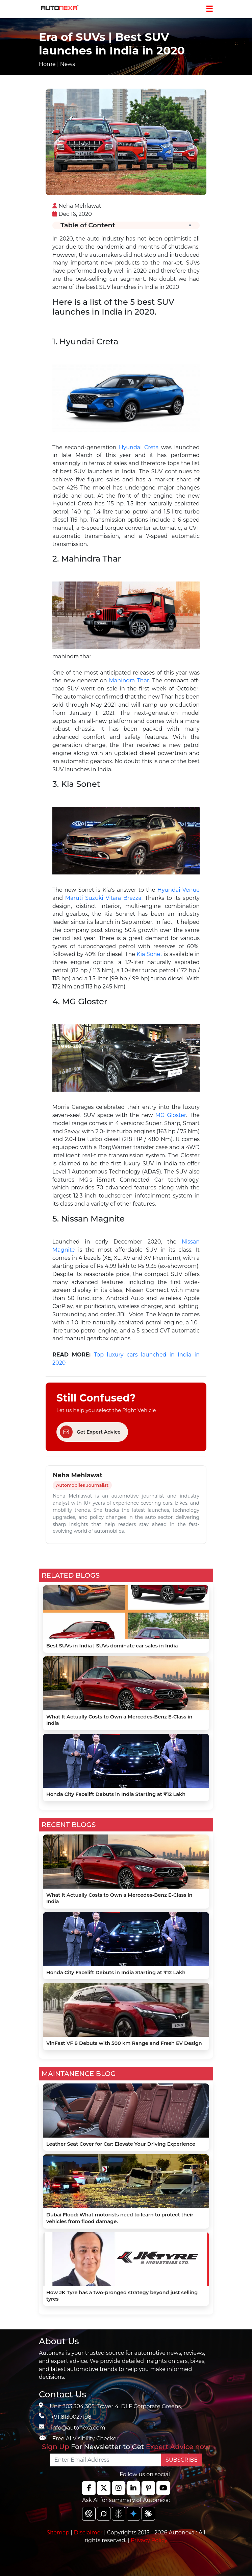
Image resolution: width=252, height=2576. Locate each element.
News (67, 64)
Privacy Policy (149, 2540)
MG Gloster (170, 1115)
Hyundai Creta (139, 447)
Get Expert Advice (90, 1432)
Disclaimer (88, 2532)
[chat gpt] (89, 2514)
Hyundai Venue (178, 890)
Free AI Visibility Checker (85, 2438)
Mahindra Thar (129, 680)
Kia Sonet (149, 954)
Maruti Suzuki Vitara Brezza (103, 898)
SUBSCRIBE (182, 2460)
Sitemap (59, 2532)
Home (47, 64)
